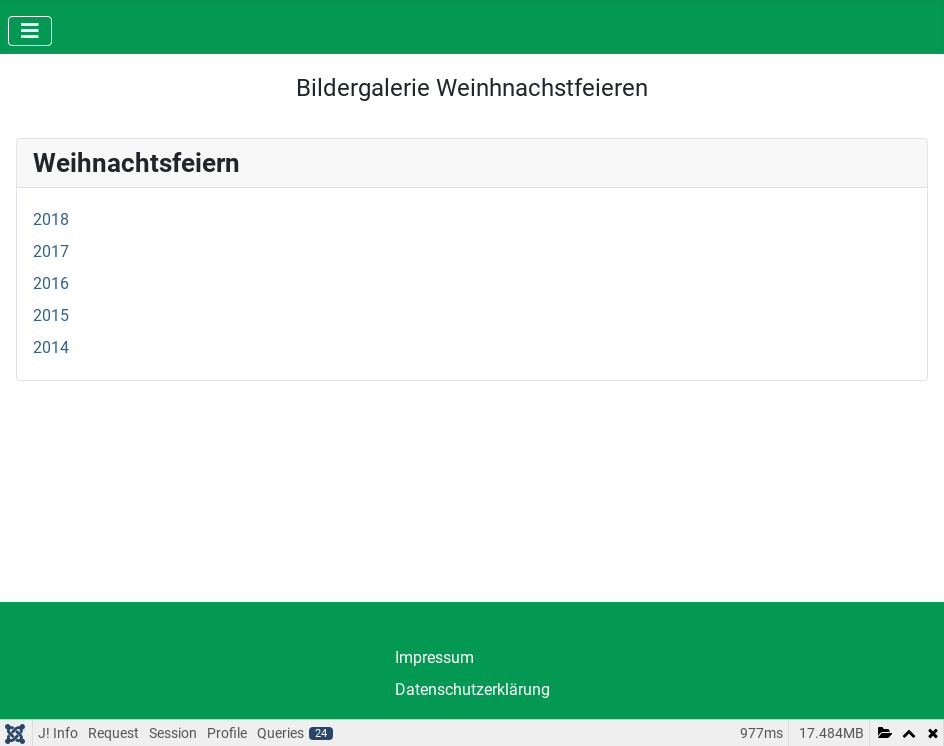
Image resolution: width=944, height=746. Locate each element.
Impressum (434, 657)
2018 (51, 219)
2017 (51, 251)
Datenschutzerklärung (472, 689)
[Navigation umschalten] (30, 31)
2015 (51, 315)
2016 (51, 283)
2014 (51, 347)
